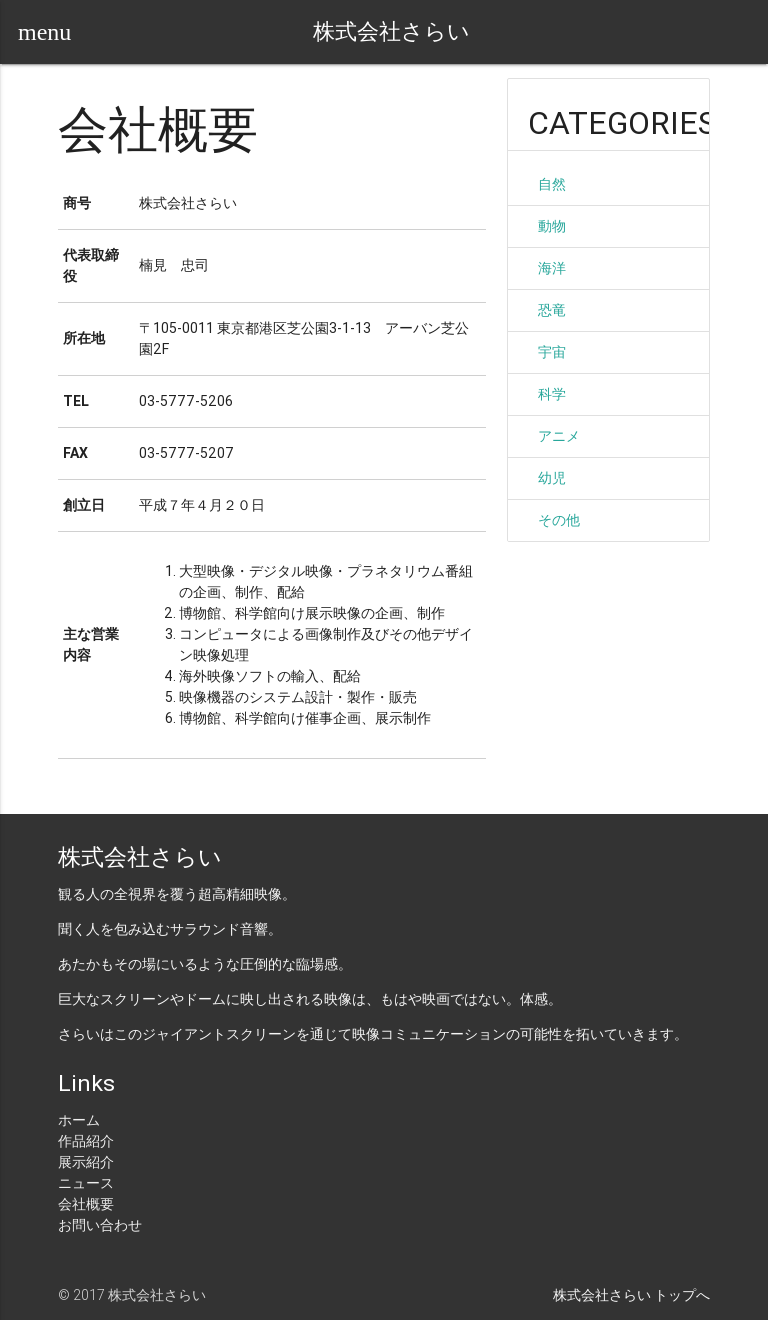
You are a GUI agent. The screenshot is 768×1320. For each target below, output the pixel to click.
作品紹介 (86, 1141)
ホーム (79, 1120)
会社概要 (86, 1204)
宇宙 (552, 352)
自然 (552, 184)
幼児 (552, 478)
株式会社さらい (391, 31)
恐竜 (552, 310)
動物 (552, 226)
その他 (559, 520)
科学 (552, 394)
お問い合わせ (100, 1225)
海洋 (552, 268)
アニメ (559, 436)
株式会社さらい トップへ (631, 1295)
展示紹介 (86, 1162)
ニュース (86, 1183)
